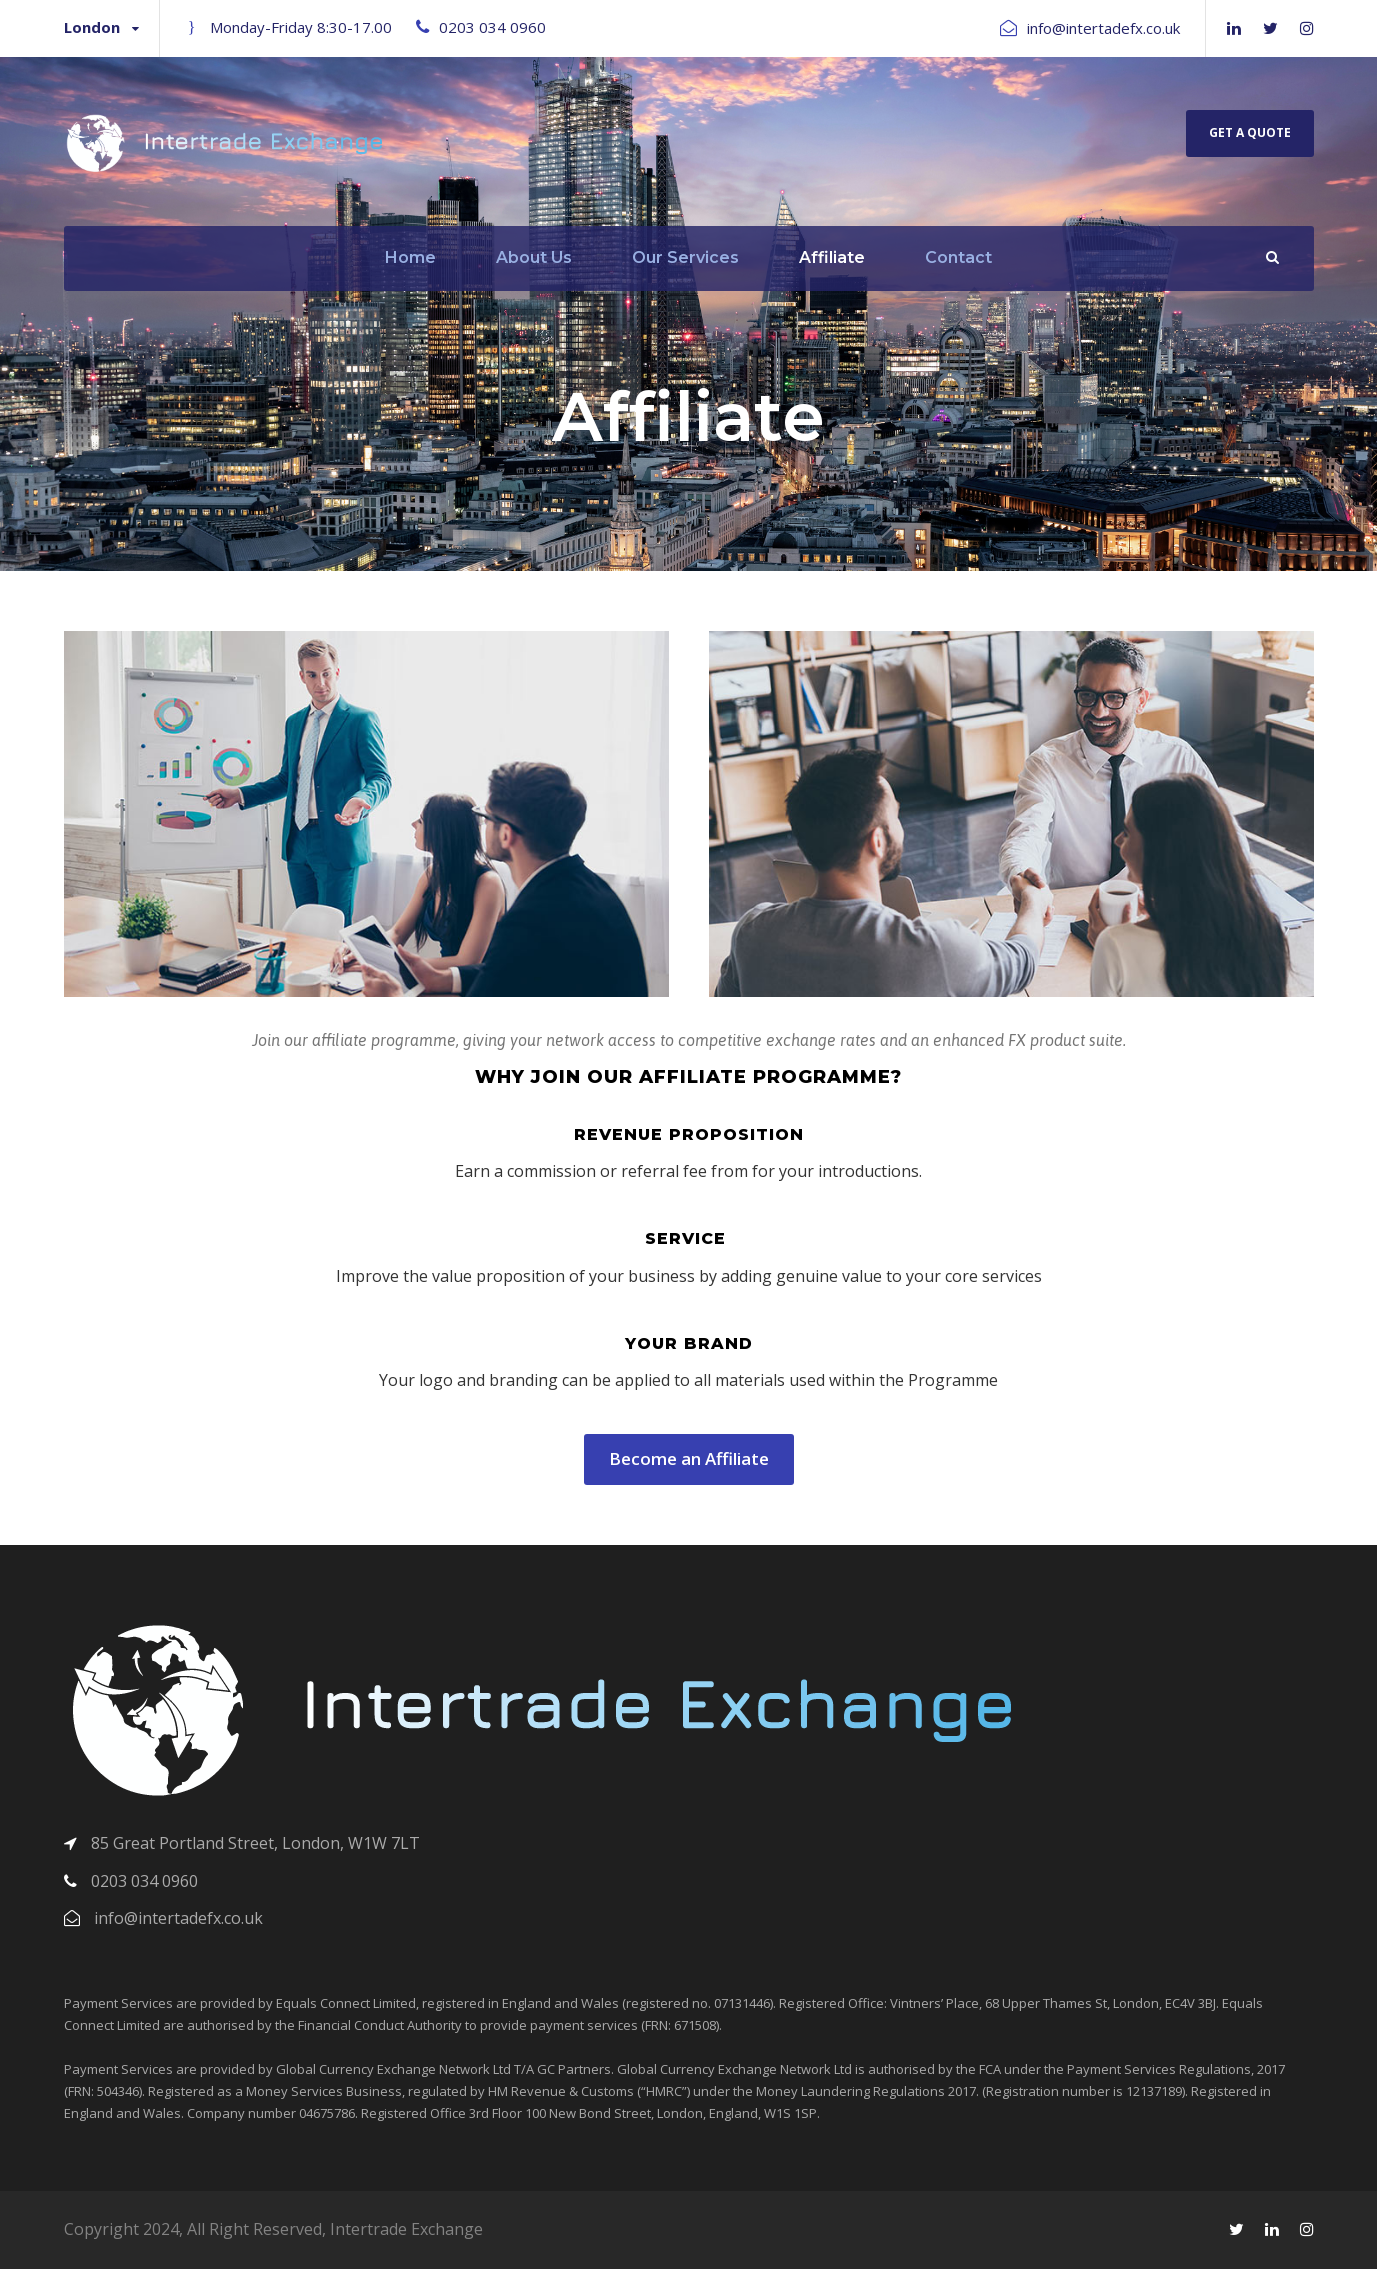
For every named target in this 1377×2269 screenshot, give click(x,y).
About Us (534, 257)
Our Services (685, 257)
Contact (958, 257)
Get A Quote (1250, 132)
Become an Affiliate (689, 1458)
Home (410, 257)
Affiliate (832, 257)
